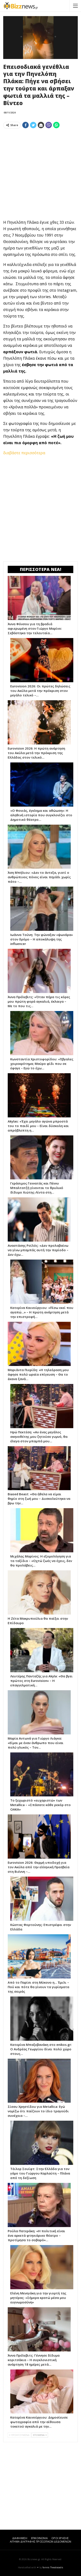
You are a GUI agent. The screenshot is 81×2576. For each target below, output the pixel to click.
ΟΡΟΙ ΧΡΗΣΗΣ (60, 2538)
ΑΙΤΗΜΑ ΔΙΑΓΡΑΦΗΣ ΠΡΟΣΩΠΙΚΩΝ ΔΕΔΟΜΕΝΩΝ (40, 2541)
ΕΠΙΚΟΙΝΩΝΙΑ (39, 2538)
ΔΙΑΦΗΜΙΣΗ (19, 2538)
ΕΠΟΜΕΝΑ (39, 2435)
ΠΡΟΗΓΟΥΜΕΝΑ (19, 2435)
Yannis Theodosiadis (52, 2567)
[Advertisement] (40, 172)
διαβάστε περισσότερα (24, 452)
